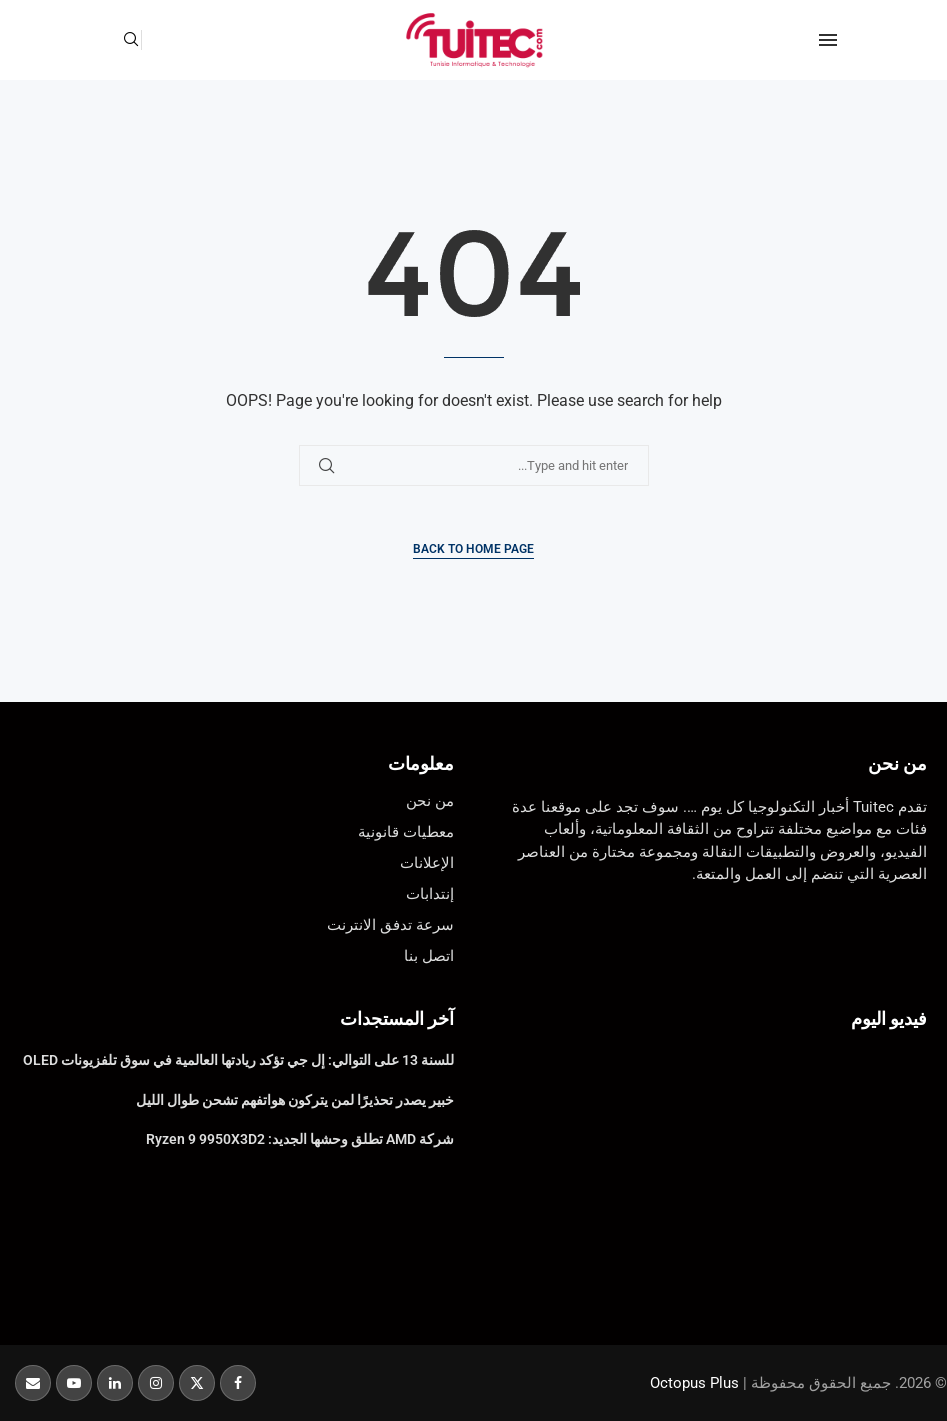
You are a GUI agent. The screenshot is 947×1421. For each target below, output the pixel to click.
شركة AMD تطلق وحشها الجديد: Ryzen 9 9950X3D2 (300, 1139)
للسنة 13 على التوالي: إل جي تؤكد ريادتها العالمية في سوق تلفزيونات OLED (238, 1060)
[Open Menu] (828, 40)
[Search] (131, 40)
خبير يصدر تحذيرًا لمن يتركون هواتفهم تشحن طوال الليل (295, 1100)
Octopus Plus (694, 1383)
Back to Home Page (473, 549)
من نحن (897, 763)
